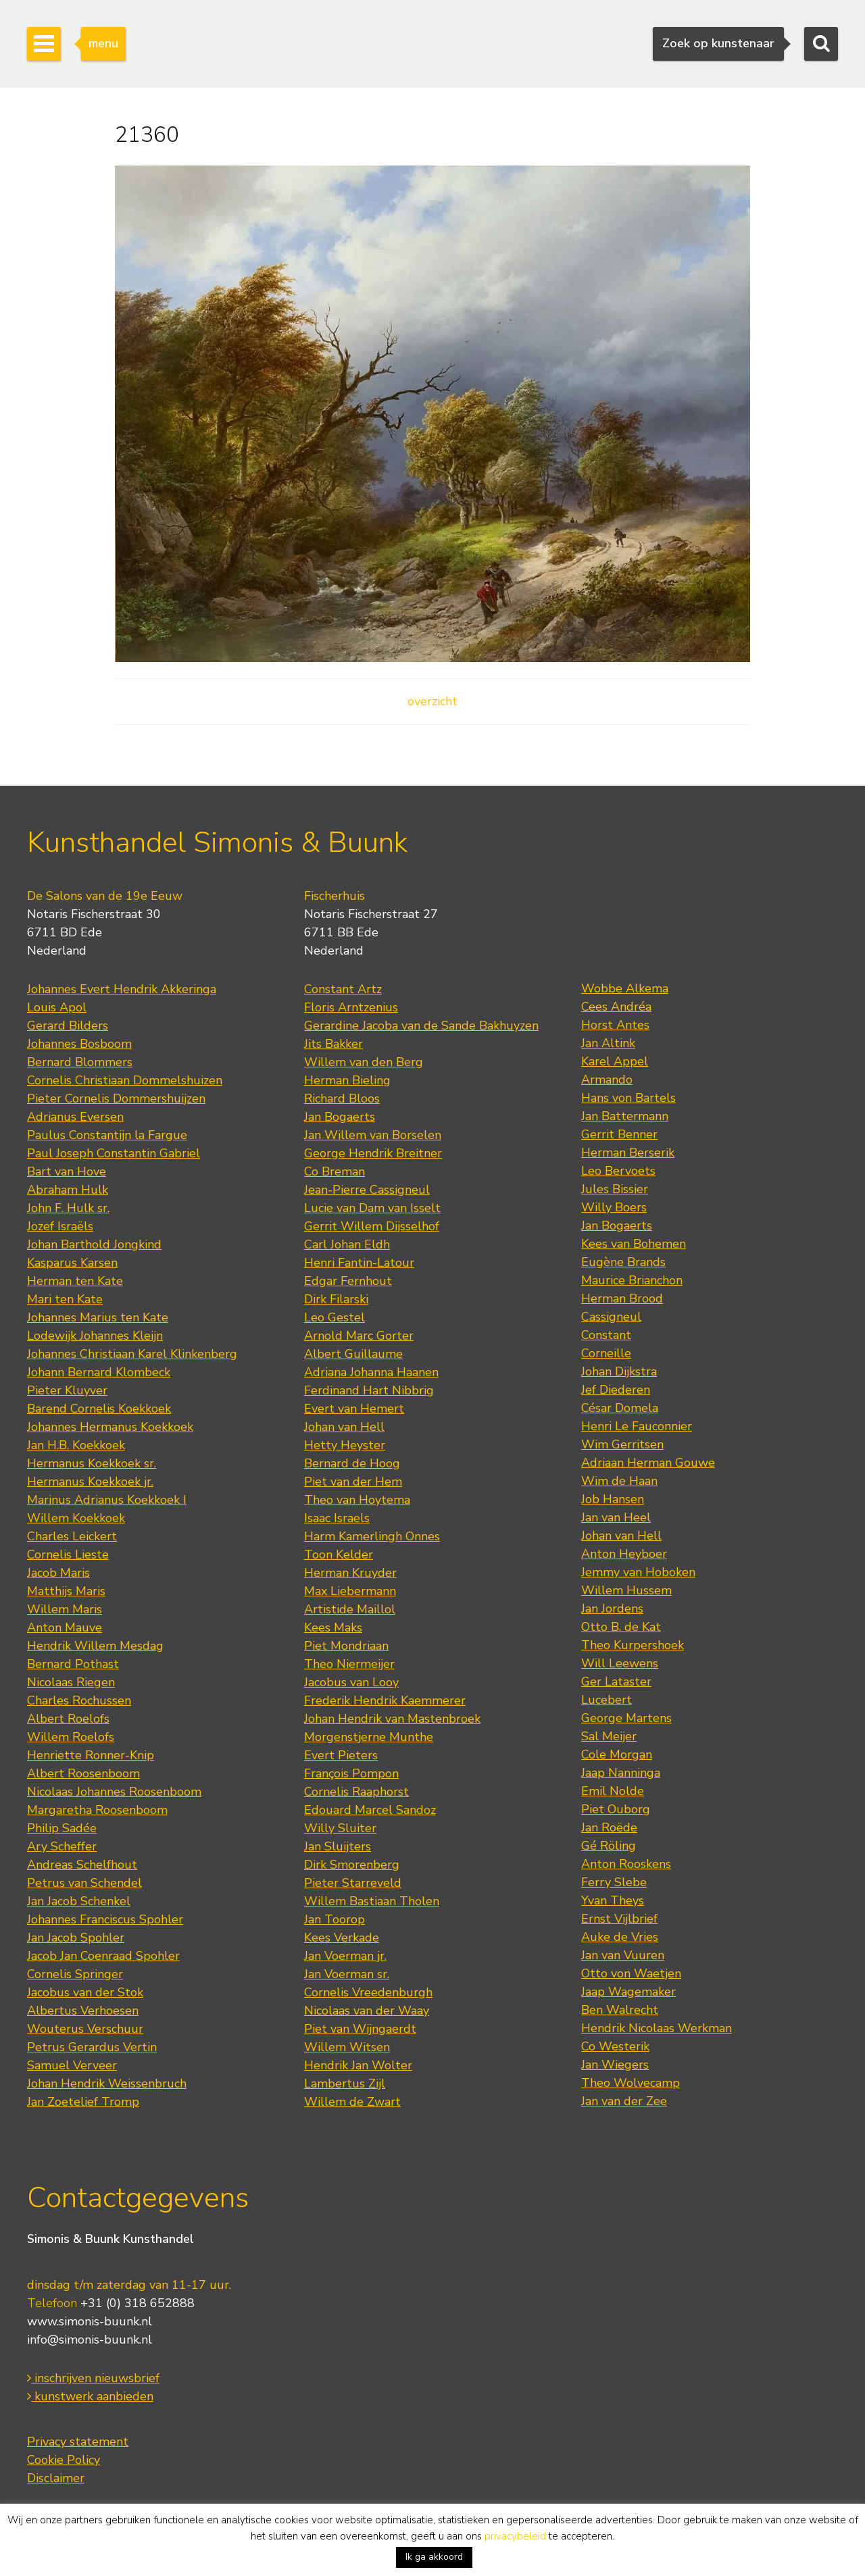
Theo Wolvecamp (630, 2083)
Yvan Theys (612, 1900)
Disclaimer (55, 2478)
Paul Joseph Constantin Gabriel (113, 1153)
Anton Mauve (64, 1627)
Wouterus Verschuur (85, 2029)
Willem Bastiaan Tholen (371, 1901)
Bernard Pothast (73, 1664)
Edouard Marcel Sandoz (370, 1810)
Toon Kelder (338, 1554)
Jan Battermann (624, 1116)
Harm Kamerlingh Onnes (372, 1536)
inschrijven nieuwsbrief (93, 2378)
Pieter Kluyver (67, 1390)
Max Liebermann (350, 1591)
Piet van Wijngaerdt (360, 2029)
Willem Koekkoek (76, 1518)
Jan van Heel (616, 1517)
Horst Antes (615, 1025)
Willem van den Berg (363, 1062)
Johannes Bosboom (79, 1044)
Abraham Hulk (67, 1190)
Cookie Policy (63, 2460)
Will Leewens (619, 1663)
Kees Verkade (341, 1937)
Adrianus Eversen (75, 1117)
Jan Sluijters (337, 1846)
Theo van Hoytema (357, 1500)
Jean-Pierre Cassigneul (367, 1190)
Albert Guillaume (353, 1354)
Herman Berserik (627, 1152)
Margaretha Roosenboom (97, 1810)
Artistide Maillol (349, 1609)
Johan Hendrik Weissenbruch (107, 2083)
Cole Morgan (616, 1754)
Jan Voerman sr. (346, 1974)
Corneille (606, 1353)
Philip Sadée (62, 1828)
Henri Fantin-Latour (359, 1263)
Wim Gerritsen (622, 1444)
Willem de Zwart (352, 2102)
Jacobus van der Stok (85, 1992)
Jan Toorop (334, 1919)
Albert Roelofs (68, 1719)
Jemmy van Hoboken (638, 1572)
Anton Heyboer (624, 1554)
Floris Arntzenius (351, 1007)
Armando (607, 1079)
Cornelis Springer (75, 1974)
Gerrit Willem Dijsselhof (371, 1226)
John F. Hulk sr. (68, 1208)
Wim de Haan (619, 1481)
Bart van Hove (66, 1171)
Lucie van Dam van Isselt (372, 1208)
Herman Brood (622, 1298)
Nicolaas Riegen (71, 1682)
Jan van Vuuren (622, 1955)
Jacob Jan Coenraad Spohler (103, 1956)
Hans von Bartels (628, 1098)
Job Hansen (612, 1499)
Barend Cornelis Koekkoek (99, 1408)
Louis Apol (56, 1007)
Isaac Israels (337, 1518)
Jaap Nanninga (620, 1773)
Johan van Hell (344, 1427)
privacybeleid (515, 2536)
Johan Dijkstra (619, 1371)
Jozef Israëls (60, 1226)
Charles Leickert (72, 1536)
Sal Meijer (609, 1736)
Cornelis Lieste (68, 1554)
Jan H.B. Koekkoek (76, 1445)
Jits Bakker (333, 1044)
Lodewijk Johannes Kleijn (95, 1336)
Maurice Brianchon (632, 1280)
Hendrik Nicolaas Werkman (656, 2028)
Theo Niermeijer (349, 1664)
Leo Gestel (334, 1317)
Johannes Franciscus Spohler (105, 1919)
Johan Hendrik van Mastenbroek (392, 1719)
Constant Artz (343, 989)
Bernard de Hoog (352, 1463)
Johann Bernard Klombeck (98, 1372)
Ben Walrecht (619, 2010)
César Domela (619, 1408)
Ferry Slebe (614, 1882)
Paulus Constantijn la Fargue (107, 1135)
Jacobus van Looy (351, 1682)
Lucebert (606, 1700)
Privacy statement (77, 2441)
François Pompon (351, 1773)
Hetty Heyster (344, 1445)
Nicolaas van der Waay (366, 2010)
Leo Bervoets (618, 1171)
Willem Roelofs (70, 1737)
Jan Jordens (612, 1608)
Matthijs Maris (66, 1591)
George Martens (626, 1718)
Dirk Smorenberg (351, 1865)
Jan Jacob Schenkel (78, 1901)
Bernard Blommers (79, 1062)
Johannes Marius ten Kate (97, 1317)
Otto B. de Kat (621, 1627)
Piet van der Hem (353, 1481)
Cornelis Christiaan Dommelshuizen (124, 1080)
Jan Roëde (609, 1827)
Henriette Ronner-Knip (90, 1755)
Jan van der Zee (624, 2101)
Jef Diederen (615, 1390)
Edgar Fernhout (348, 1281)
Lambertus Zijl (344, 2083)
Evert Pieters (341, 1755)
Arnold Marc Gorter (359, 1336)
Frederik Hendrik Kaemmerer (385, 1700)
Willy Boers (614, 1207)
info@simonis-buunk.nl (89, 2339)
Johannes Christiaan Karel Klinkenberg (132, 1354)
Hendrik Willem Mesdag (95, 1646)
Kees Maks (333, 1627)
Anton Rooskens (626, 1864)
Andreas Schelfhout (82, 1865)
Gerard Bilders (67, 1025)
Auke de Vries (619, 1937)
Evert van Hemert (354, 1408)
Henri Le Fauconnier (636, 1426)
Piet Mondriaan (346, 1646)
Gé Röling (608, 1846)
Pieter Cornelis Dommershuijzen (116, 1098)
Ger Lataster (616, 1681)
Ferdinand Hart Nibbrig (369, 1390)
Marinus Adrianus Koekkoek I (107, 1500)
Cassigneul (611, 1317)
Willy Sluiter (340, 1828)
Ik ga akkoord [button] (434, 2556)
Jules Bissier (614, 1189)
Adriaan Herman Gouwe (648, 1463)
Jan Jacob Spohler (75, 1937)
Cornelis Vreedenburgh (368, 1992)
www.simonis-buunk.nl (89, 2321)
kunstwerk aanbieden (90, 2396)
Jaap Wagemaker (628, 1992)
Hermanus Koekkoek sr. (91, 1463)
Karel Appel (614, 1061)
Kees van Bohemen (633, 1244)
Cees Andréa (616, 1007)
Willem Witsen (347, 2047)
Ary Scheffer (62, 1846)
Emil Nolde (612, 1791)
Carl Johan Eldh (347, 1244)
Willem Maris (64, 1609)
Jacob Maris (58, 1573)
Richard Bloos (342, 1098)
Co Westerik (615, 2046)
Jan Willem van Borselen (372, 1135)
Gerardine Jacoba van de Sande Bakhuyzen (421, 1025)
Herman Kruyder (350, 1573)
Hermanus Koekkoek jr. (90, 1481)
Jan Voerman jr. (345, 1956)
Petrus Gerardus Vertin (92, 2047)
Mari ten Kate (65, 1299)
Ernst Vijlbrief (619, 1919)
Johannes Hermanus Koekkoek (110, 1427)
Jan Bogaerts (339, 1117)
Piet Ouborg (615, 1809)
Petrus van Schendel (84, 1883)
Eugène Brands (623, 1262)
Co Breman (334, 1171)
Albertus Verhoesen (83, 2010)
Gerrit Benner (619, 1134)
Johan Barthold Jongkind (94, 1244)
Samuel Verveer (72, 2065)
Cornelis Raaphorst (356, 1792)
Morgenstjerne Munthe (368, 1737)
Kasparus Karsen (72, 1263)
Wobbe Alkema (624, 988)
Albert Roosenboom (83, 1773)
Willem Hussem (626, 1590)
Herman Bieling (347, 1080)
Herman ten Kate (75, 1281)
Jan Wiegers (615, 2064)
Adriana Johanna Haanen (371, 1372)
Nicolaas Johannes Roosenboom (114, 1792)
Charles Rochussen (79, 1700)
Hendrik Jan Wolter (358, 2065)
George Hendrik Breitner (373, 1153)
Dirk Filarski (336, 1299)
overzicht (432, 701)
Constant (606, 1335)
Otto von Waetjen (631, 1973)
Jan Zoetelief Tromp (83, 2102)
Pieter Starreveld (352, 1883)
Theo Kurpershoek (632, 1645)
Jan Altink (608, 1043)
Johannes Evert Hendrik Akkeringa (121, 989)
